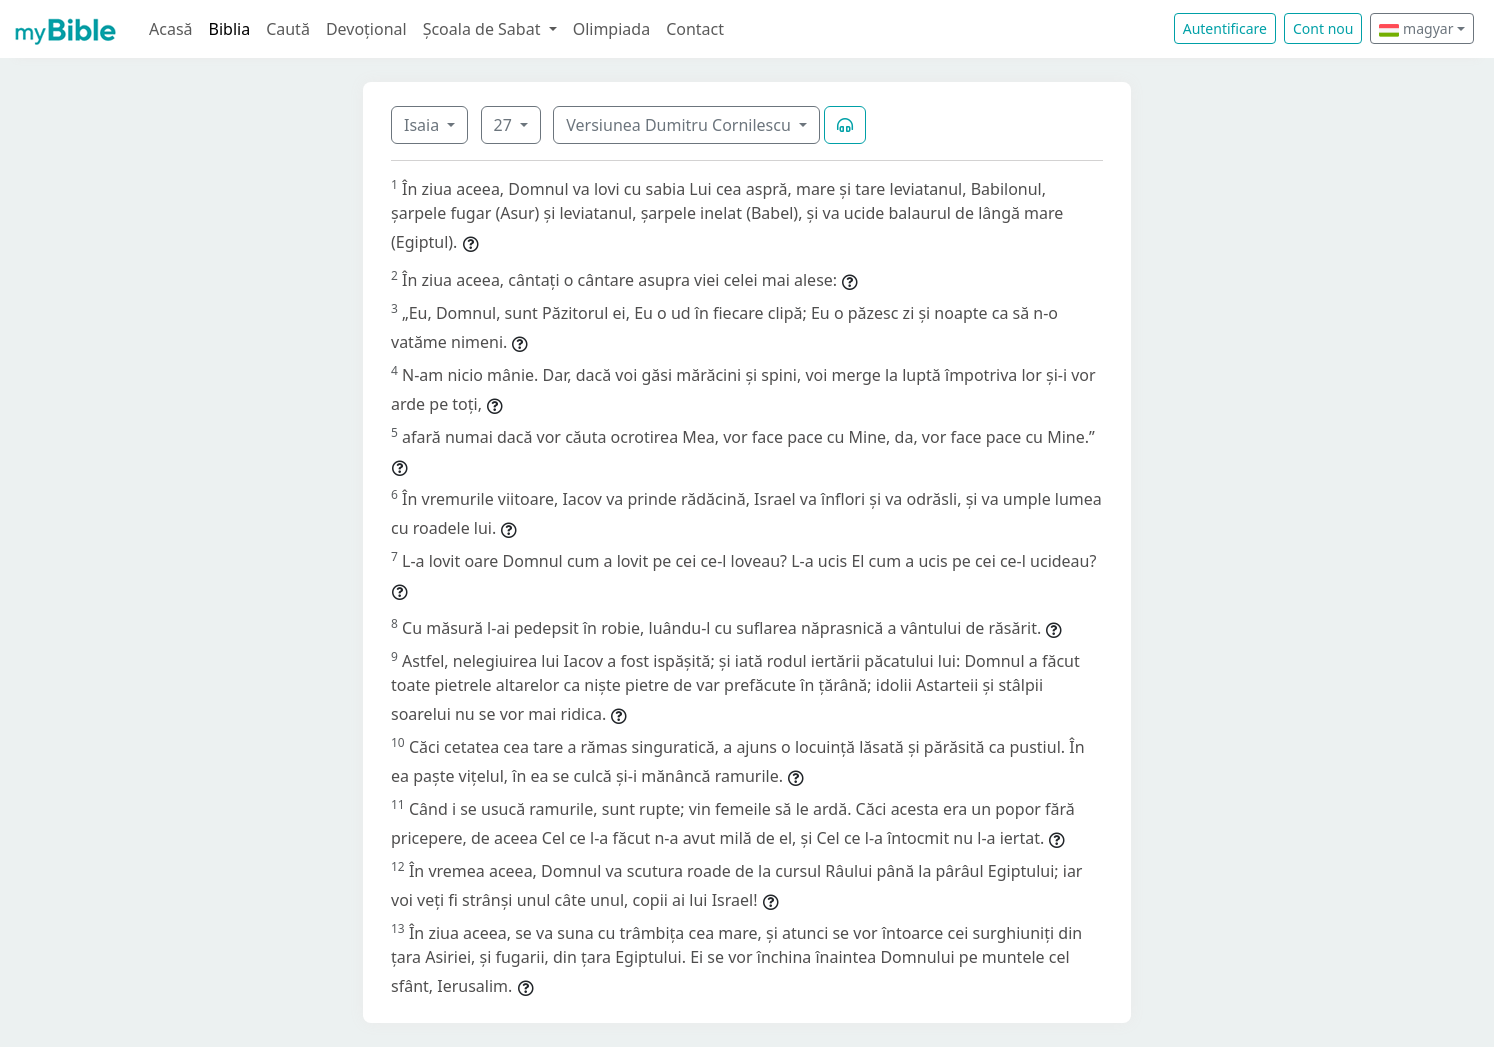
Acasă (171, 29)
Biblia (230, 29)
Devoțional (366, 29)
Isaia (423, 125)
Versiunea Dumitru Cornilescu (680, 125)
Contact (695, 29)
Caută (288, 29)
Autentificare (1225, 28)
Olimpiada (611, 29)
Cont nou (1323, 28)
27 (505, 125)
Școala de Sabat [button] (484, 29)
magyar (1416, 28)
